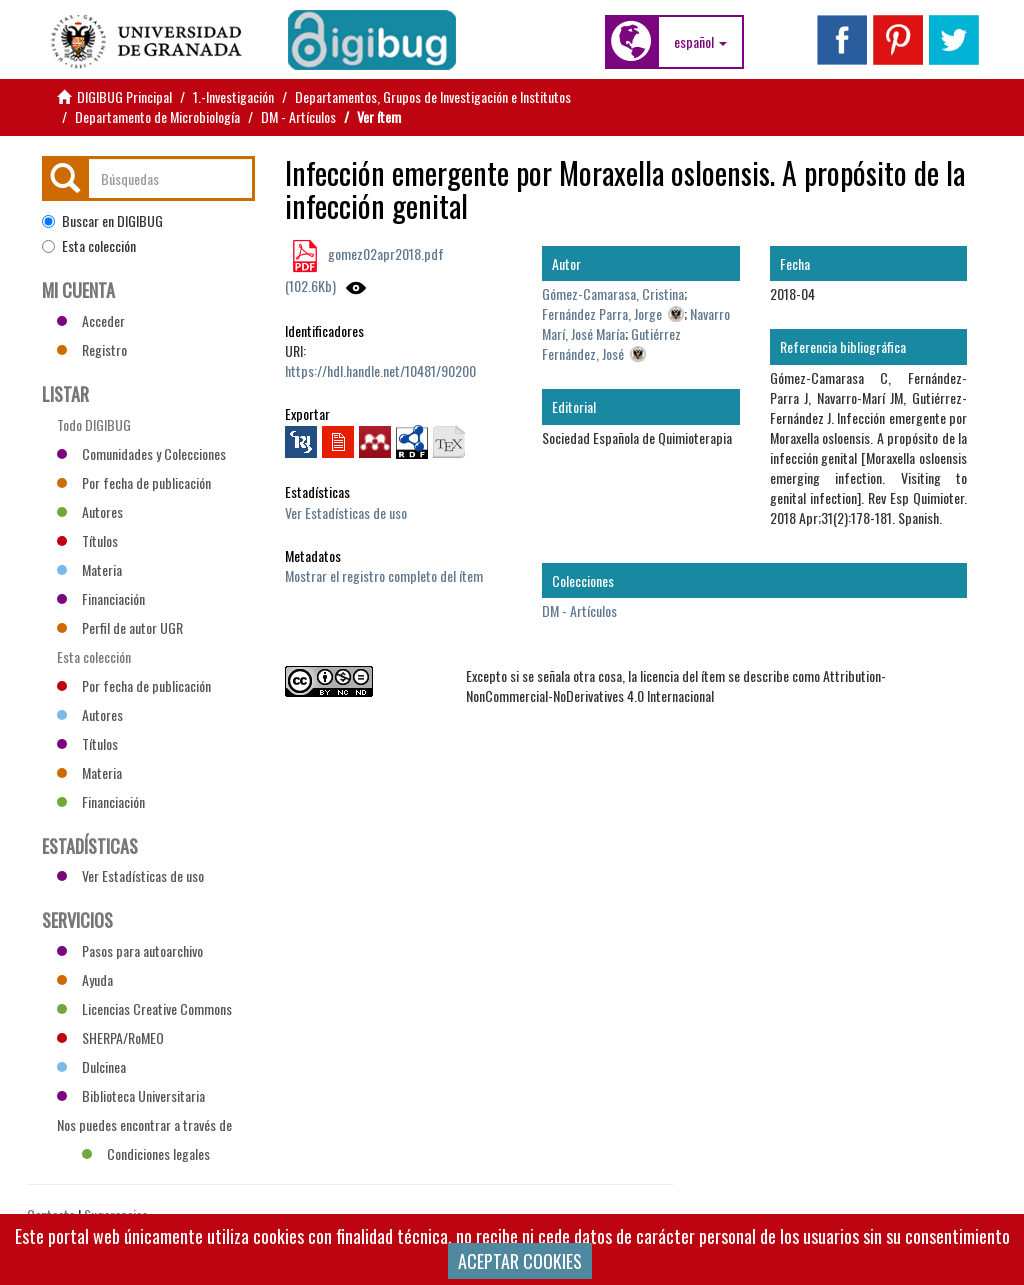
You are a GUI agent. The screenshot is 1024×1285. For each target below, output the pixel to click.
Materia (89, 569)
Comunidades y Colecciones (141, 453)
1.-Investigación (233, 96)
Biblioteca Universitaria (131, 1095)
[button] (700, 42)
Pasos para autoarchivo (130, 950)
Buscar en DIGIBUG (102, 221)
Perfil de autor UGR (120, 627)
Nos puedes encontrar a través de (144, 1127)
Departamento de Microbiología (157, 116)
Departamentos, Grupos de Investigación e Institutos (433, 96)
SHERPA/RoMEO (110, 1037)
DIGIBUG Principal (124, 96)
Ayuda (85, 979)
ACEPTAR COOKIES (520, 1261)
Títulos (87, 540)
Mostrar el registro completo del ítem (384, 575)
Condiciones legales (146, 1153)
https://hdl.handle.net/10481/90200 (380, 370)
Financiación (101, 598)
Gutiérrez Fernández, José (611, 343)
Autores (90, 511)
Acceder (91, 320)
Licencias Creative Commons (144, 1008)
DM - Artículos (298, 116)
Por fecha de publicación (134, 482)
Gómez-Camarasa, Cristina (613, 293)
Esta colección (89, 246)
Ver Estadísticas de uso (346, 512)
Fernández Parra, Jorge (602, 313)
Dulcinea (91, 1066)
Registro (92, 349)
